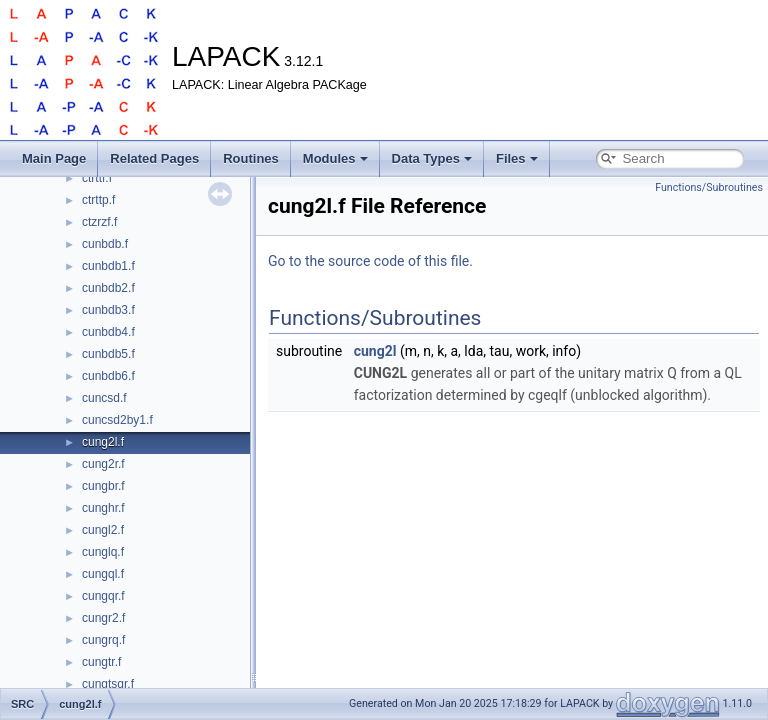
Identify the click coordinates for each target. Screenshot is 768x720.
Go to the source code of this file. (370, 261)
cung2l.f (103, 442)
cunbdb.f (105, 244)
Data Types (432, 158)
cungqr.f (103, 596)
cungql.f (103, 574)
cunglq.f (103, 552)
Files (517, 158)
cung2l (375, 351)
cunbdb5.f (108, 354)
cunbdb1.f (108, 266)
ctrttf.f (97, 178)
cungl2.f (103, 530)
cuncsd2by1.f (117, 420)
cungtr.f (101, 662)
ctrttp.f (98, 200)
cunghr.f (103, 508)
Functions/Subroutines (709, 187)
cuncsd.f (104, 398)
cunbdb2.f (108, 288)
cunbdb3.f (108, 310)
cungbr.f (103, 486)
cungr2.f (103, 618)
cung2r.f (103, 464)
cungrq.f (103, 640)
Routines (251, 158)
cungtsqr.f (108, 684)
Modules (335, 158)
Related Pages (154, 158)
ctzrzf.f (99, 222)
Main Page (54, 158)
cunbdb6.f (108, 376)
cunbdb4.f (108, 332)
